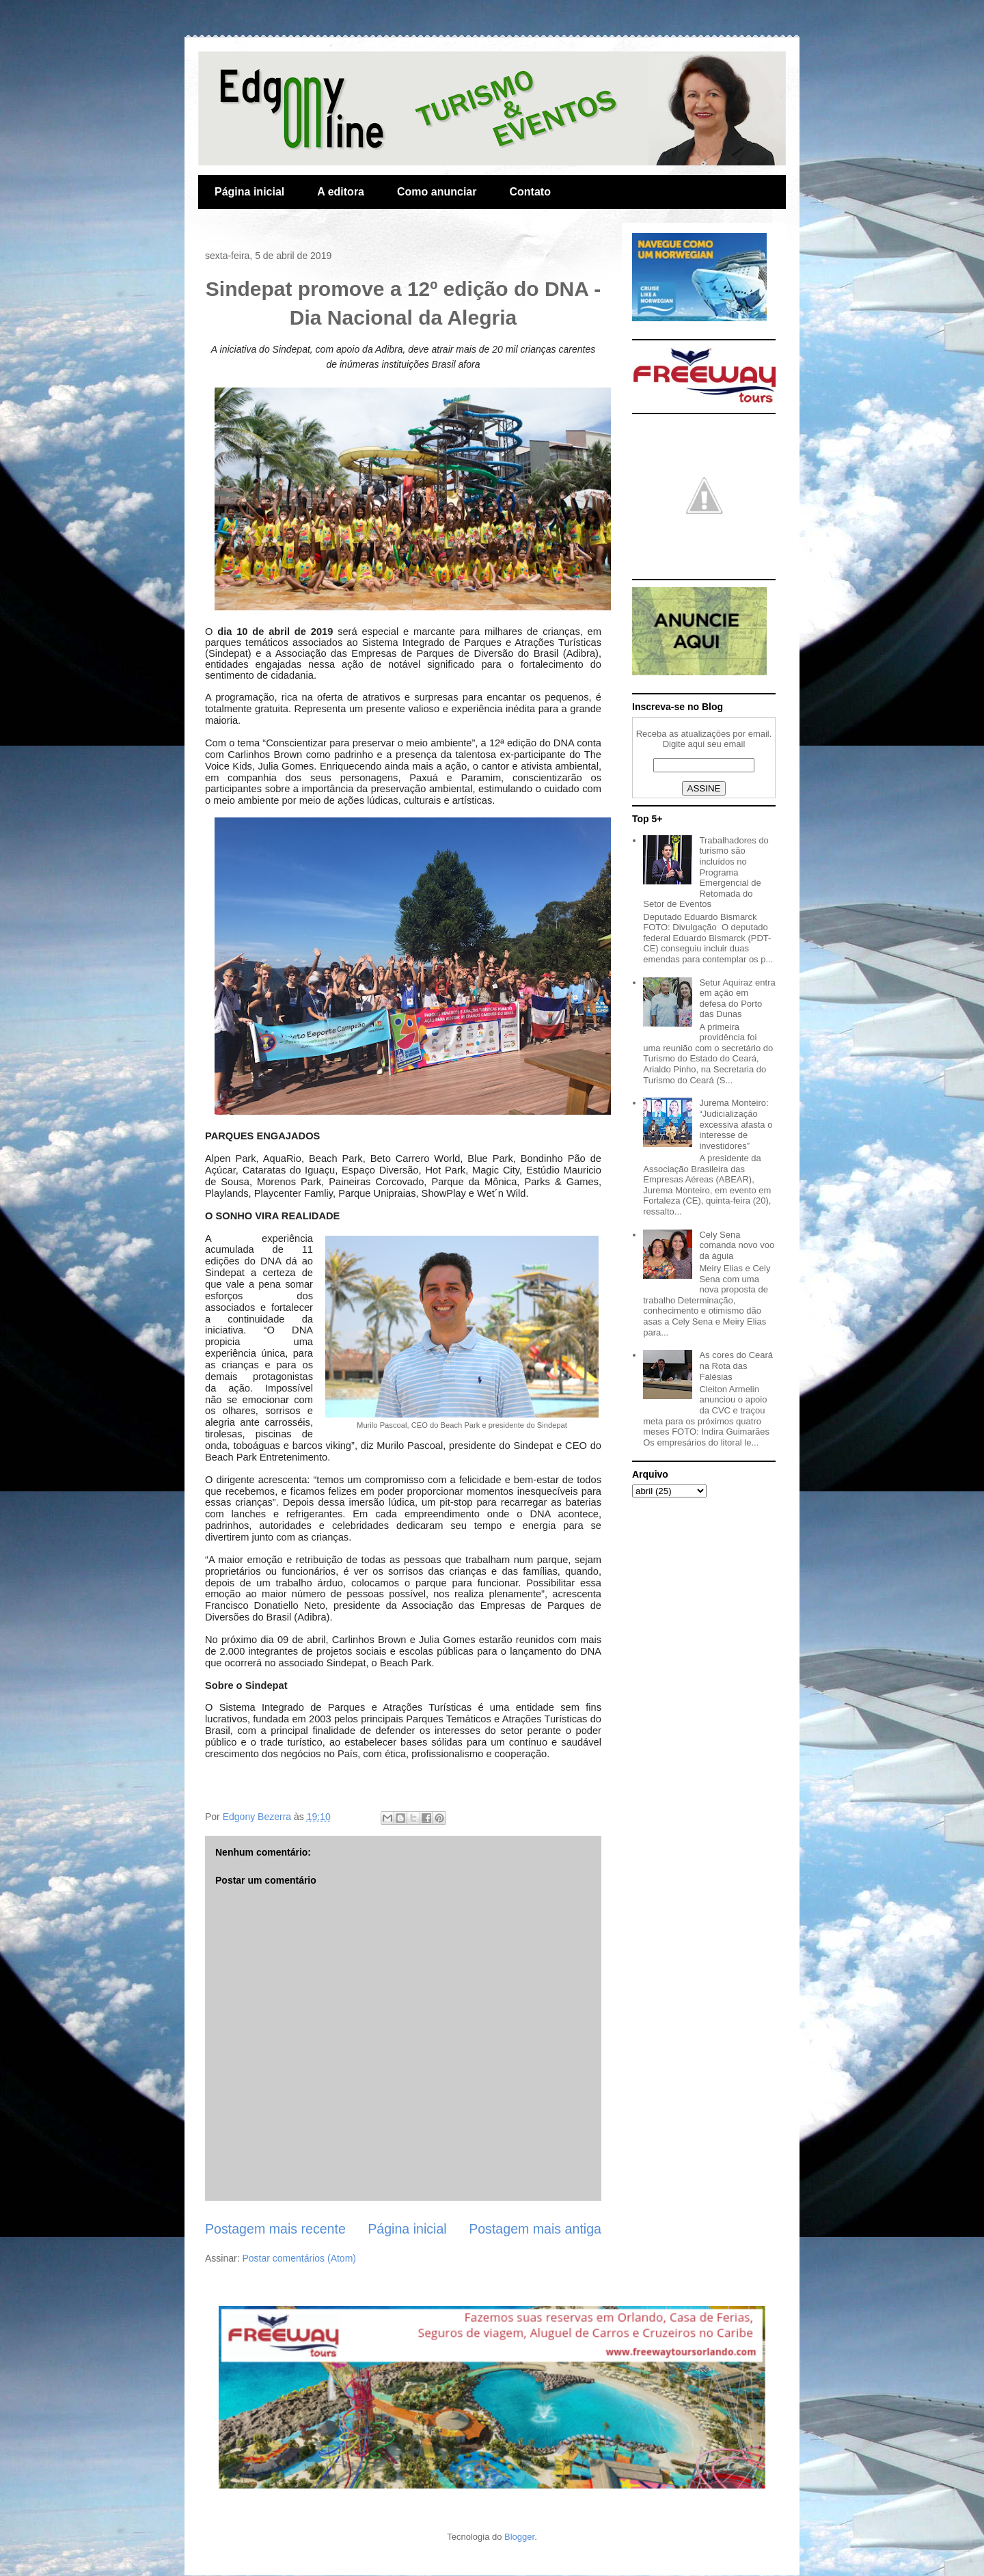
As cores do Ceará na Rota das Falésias (736, 1365)
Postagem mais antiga (535, 2228)
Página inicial (249, 192)
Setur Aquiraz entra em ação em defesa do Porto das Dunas (737, 998)
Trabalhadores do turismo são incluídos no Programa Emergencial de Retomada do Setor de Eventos (706, 872)
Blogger (519, 2537)
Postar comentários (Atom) (299, 2258)
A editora (340, 192)
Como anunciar (436, 192)
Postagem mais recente (275, 2228)
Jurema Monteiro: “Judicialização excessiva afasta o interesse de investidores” (735, 1124)
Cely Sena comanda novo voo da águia (736, 1245)
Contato (529, 192)
